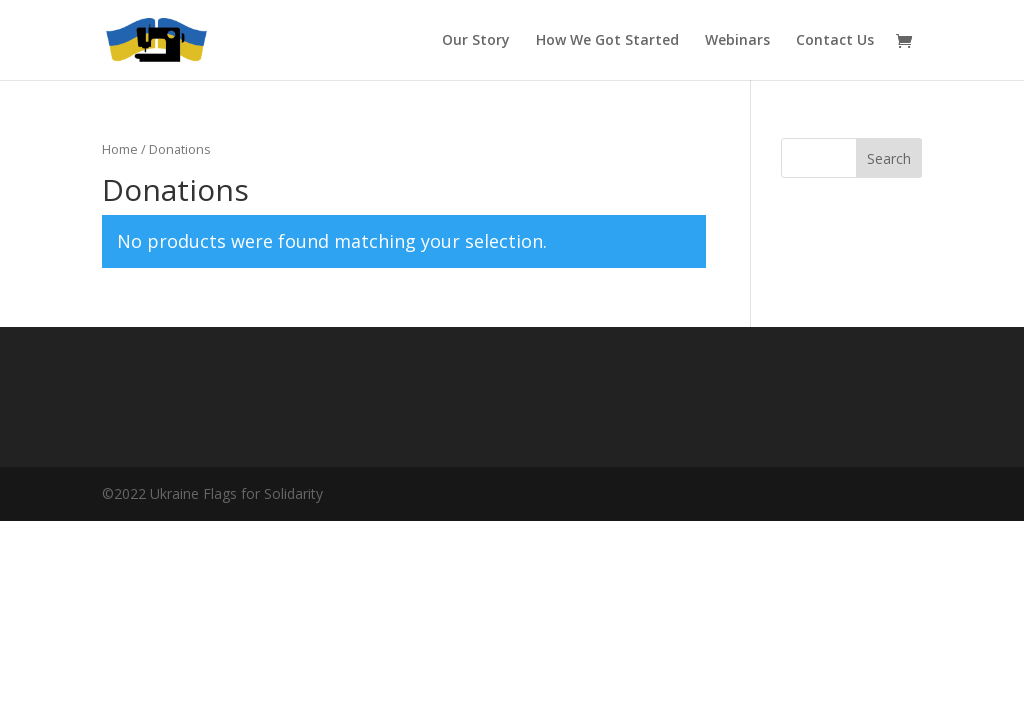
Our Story (476, 41)
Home (120, 149)
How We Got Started (607, 41)
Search (889, 158)
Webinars (737, 41)
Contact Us (835, 41)
